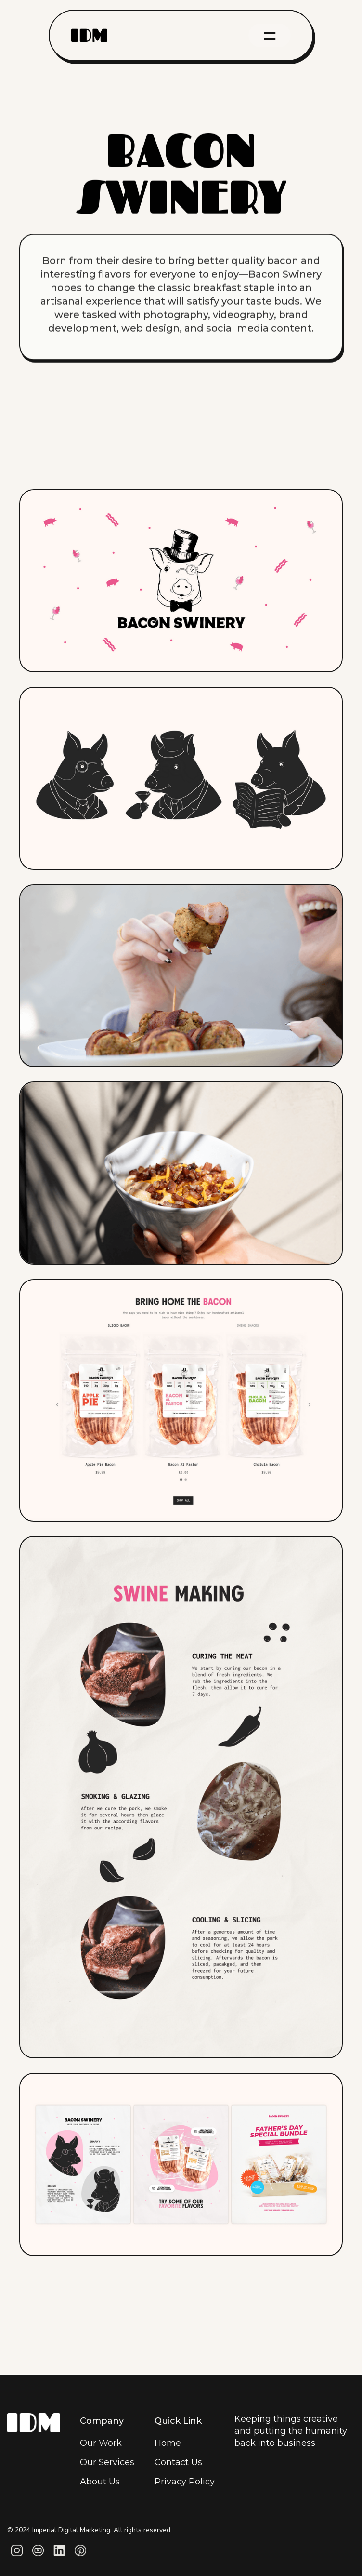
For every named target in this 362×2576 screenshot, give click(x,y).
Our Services (107, 2462)
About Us (100, 2481)
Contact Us (178, 2462)
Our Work (101, 2443)
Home (168, 2443)
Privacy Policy (185, 2481)
